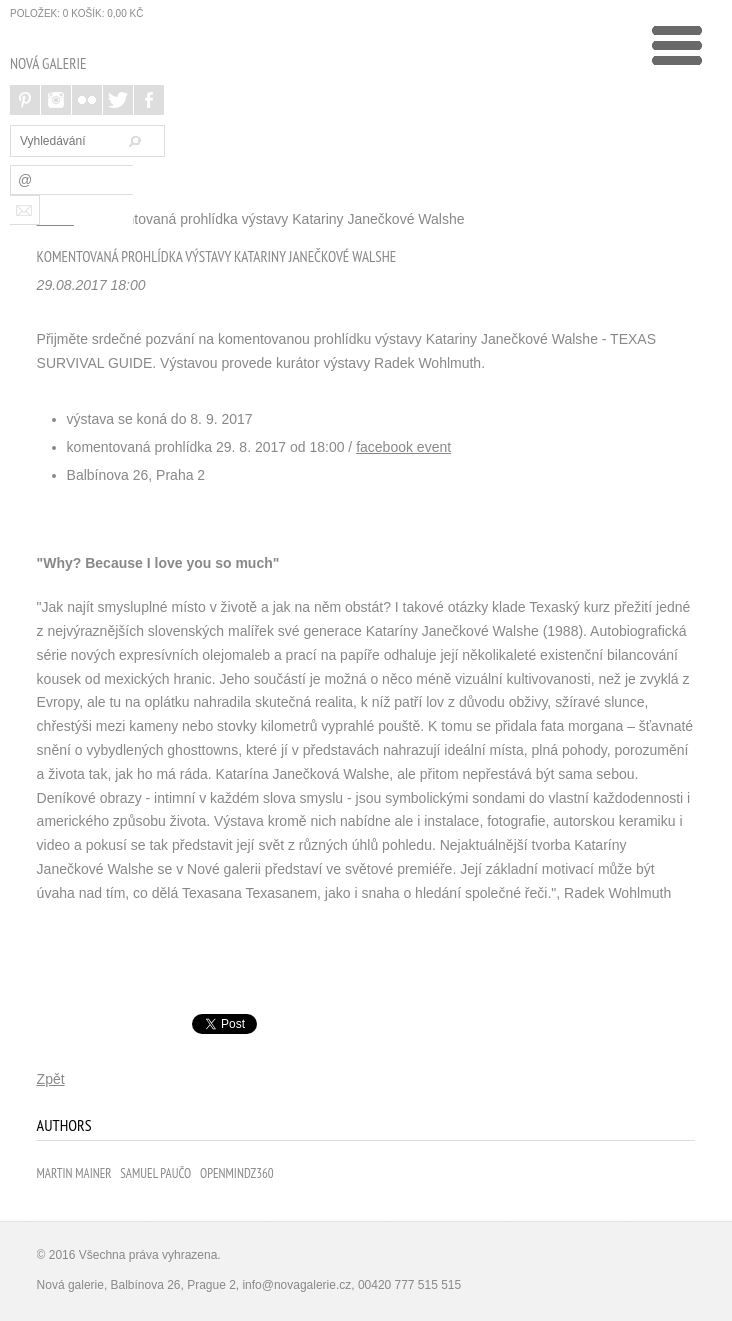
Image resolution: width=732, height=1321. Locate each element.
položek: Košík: (76, 13)
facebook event (403, 447)
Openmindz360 (237, 1173)
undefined (677, 45)
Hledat (132, 141)
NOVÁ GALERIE (48, 63)
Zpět (51, 1079)
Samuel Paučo (155, 1173)
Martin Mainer (74, 1173)
